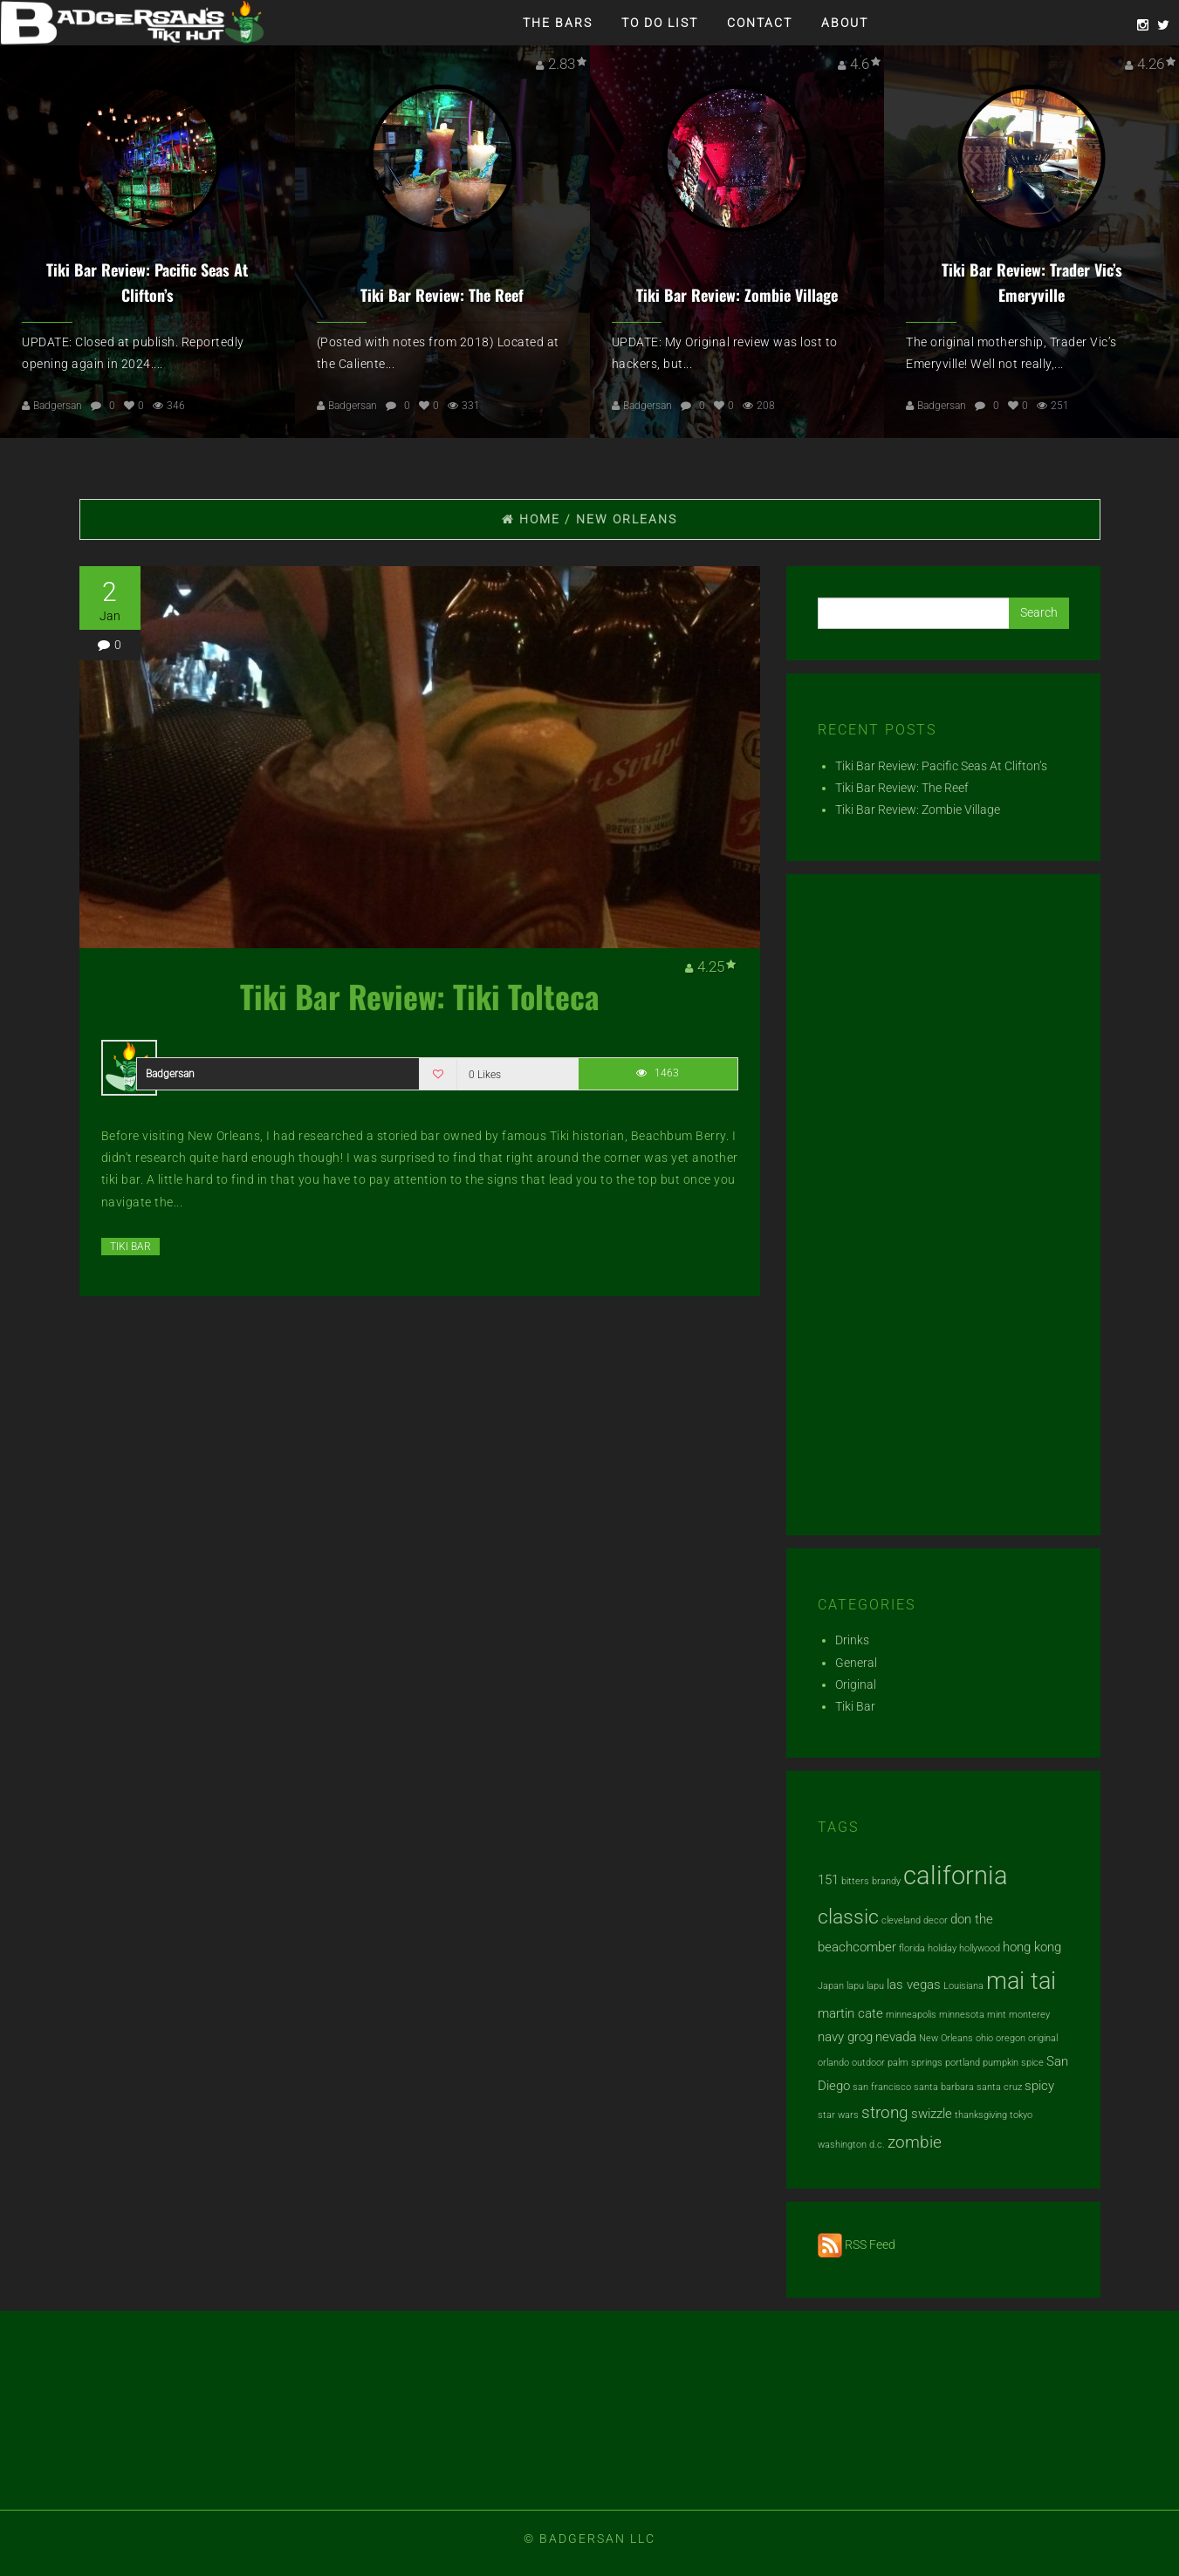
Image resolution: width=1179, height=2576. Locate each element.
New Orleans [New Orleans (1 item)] (946, 2038)
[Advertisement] (943, 1211)
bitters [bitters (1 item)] (855, 1881)
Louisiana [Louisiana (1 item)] (963, 1986)
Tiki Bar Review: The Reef (442, 295)
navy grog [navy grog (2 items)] (845, 2037)
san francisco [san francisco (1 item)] (882, 2087)
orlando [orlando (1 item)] (833, 2062)
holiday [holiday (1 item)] (942, 1948)
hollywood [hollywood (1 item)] (979, 1948)
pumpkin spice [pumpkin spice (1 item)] (1013, 2062)
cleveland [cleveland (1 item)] (901, 1920)
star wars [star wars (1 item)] (838, 2115)
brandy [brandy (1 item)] (886, 1881)
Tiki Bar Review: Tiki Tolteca (420, 996)
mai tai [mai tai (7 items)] (1021, 1981)
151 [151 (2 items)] (828, 1880)
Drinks (852, 1640)
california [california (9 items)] (955, 1875)
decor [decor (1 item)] (935, 1920)
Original (855, 1684)
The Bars (558, 23)
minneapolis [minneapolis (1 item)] (911, 2014)
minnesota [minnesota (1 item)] (961, 2014)
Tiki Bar (130, 1246)
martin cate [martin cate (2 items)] (850, 2013)
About (844, 23)
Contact (759, 23)
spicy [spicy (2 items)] (1039, 2086)
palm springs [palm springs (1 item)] (915, 2062)
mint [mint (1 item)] (996, 2014)
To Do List (659, 23)
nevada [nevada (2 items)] (895, 2037)
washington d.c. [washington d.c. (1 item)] (851, 2144)
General (856, 1663)
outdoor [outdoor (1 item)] (868, 2062)
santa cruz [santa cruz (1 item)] (999, 2087)
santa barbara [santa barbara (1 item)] (944, 2087)
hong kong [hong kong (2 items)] (1032, 1947)
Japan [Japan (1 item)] (831, 1986)
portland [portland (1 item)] (962, 2062)
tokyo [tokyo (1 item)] (1021, 2115)
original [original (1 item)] (1043, 2038)
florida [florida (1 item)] (912, 1948)
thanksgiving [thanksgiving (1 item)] (981, 2115)
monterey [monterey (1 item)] (1029, 2014)
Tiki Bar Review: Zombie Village (737, 295)
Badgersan (57, 406)
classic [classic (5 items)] (848, 1916)
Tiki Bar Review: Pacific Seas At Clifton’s (941, 766)
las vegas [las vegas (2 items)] (914, 1984)
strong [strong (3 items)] (884, 2112)
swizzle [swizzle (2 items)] (931, 2114)
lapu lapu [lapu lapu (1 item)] (865, 1986)
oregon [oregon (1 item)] (1010, 2038)
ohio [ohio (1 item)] (984, 2038)
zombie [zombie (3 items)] (915, 2142)
